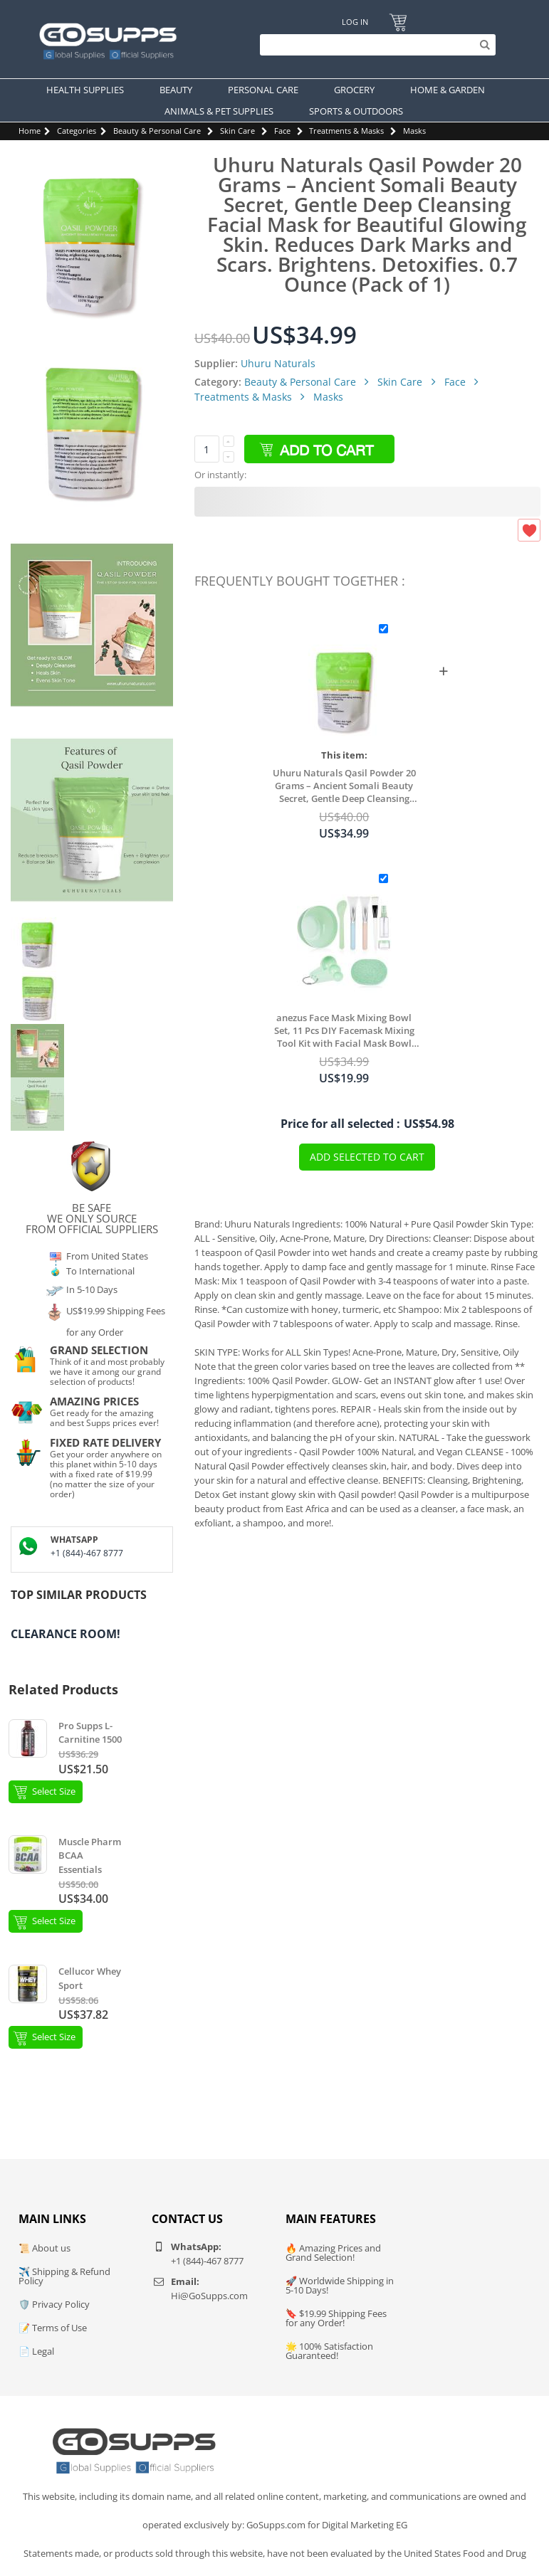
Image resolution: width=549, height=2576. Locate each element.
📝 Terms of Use (53, 2327)
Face (282, 130)
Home (30, 130)
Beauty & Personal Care (157, 130)
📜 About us (44, 2248)
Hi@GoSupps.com (209, 2295)
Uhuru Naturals (278, 363)
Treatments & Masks (346, 130)
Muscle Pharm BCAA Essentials (89, 1855)
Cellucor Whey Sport (89, 1978)
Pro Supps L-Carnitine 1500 (90, 1732)
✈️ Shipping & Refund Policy (64, 2276)
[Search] (374, 45)
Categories (76, 130)
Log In (355, 21)
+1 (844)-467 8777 (87, 1553)
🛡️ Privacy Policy (54, 2304)
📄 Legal (36, 2351)
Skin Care (237, 130)
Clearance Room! (65, 1634)
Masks (414, 130)
